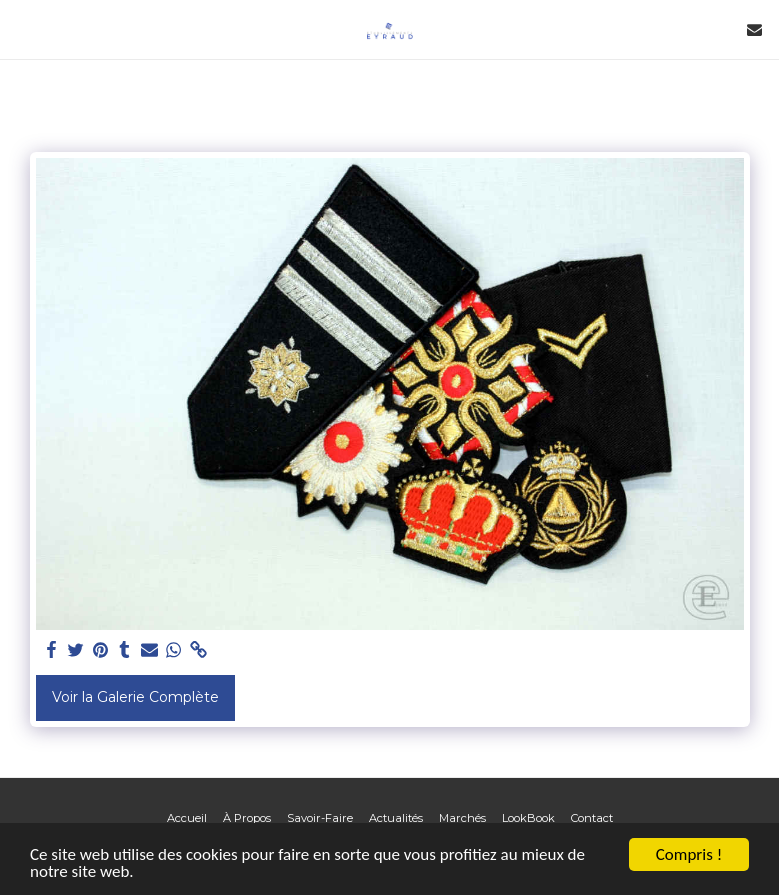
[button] (22, 29)
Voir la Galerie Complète (135, 697)
